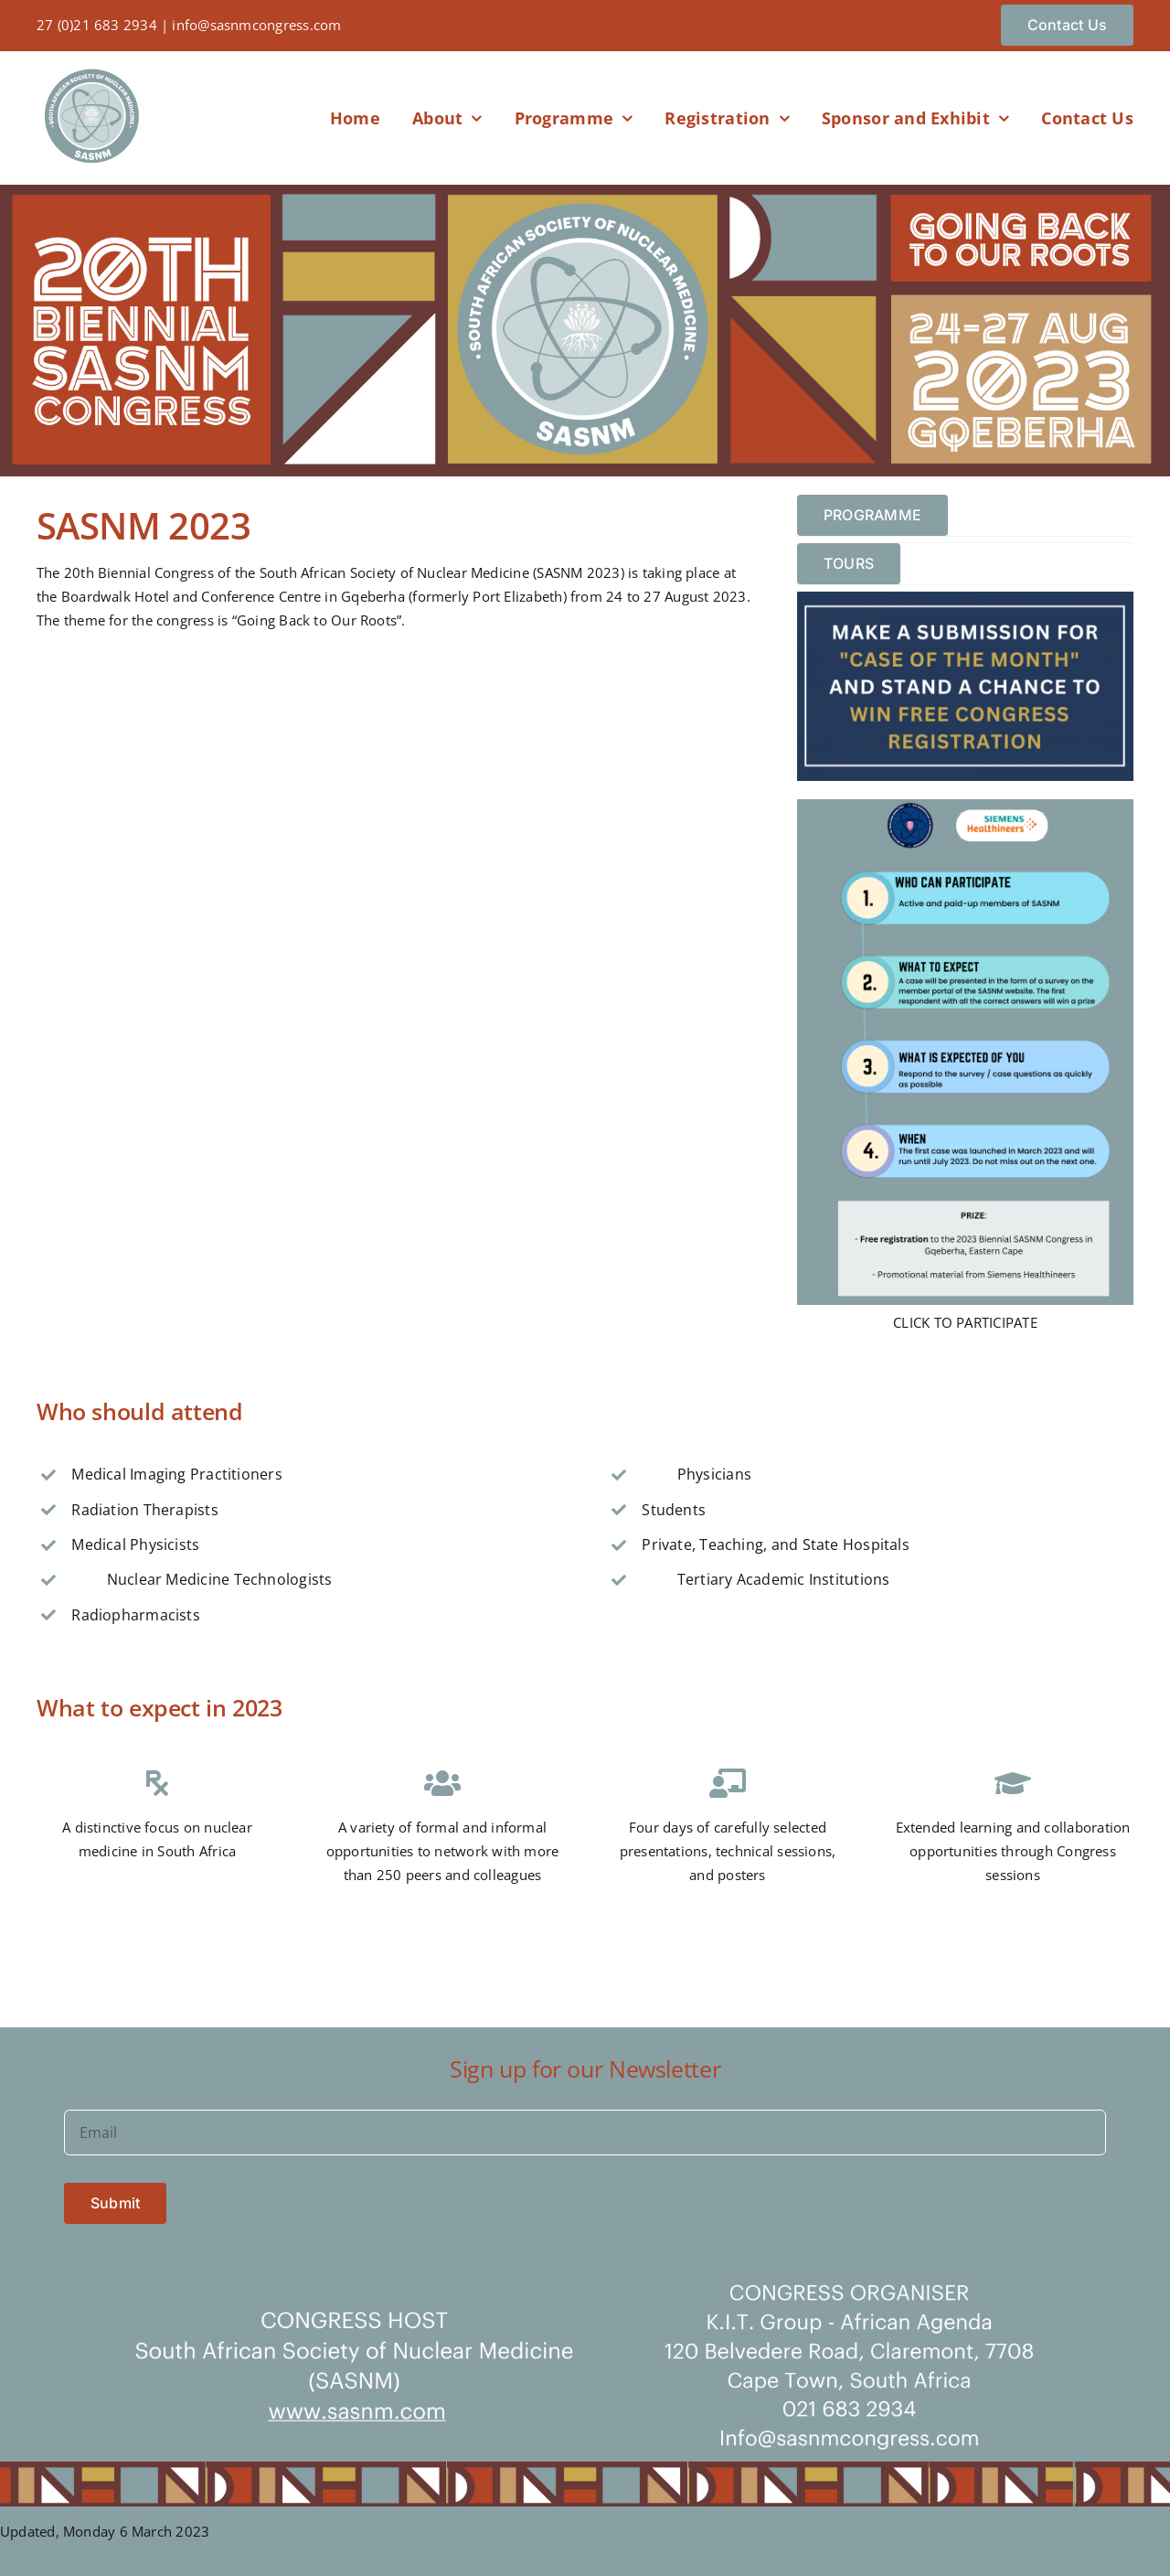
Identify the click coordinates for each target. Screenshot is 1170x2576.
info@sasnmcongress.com (256, 25)
